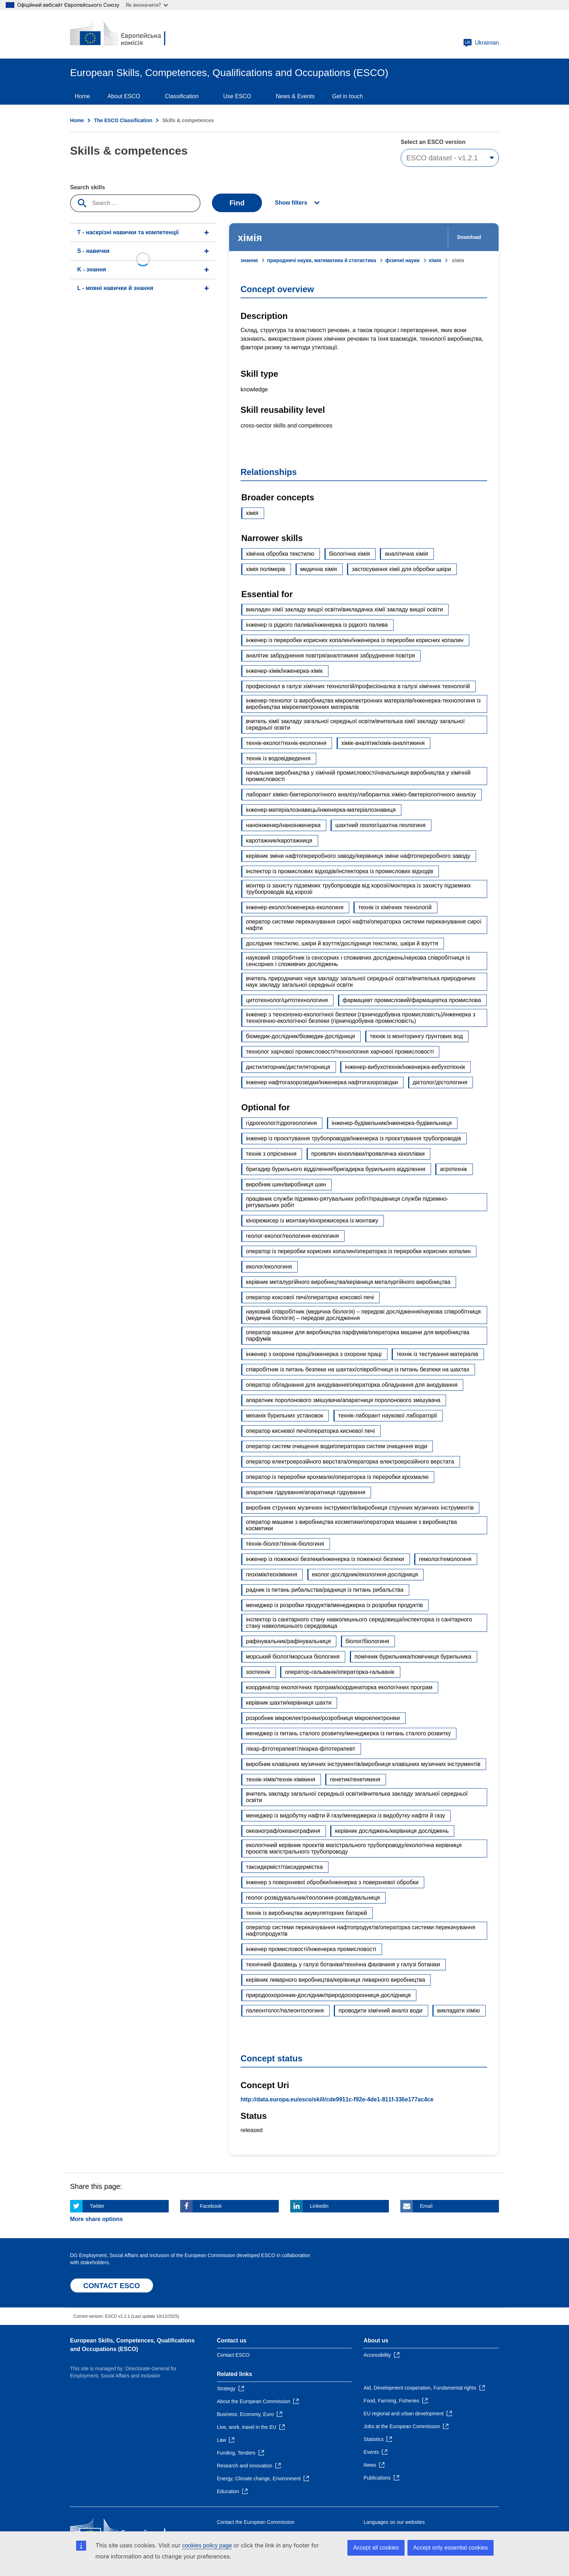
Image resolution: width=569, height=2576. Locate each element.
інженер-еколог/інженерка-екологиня (294, 907)
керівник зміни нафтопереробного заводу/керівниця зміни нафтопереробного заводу (358, 856)
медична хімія (318, 569)
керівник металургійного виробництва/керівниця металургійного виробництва (348, 1282)
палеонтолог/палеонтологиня (285, 2010)
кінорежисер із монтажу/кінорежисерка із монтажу (312, 1220)
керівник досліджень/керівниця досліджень (392, 1831)
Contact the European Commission (256, 2522)
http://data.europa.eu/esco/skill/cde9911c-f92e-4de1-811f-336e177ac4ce (337, 2099)
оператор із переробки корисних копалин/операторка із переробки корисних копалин (358, 1251)
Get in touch (347, 96)
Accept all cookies (376, 2548)
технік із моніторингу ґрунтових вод (416, 1036)
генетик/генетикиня (355, 1779)
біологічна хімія (349, 554)
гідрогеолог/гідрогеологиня (281, 1123)
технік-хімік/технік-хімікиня (280, 1779)
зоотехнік (258, 1672)
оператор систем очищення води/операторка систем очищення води (336, 1446)
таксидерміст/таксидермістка (284, 1867)
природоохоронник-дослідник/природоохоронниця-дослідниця (328, 1995)
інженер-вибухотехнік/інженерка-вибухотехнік (405, 1067)
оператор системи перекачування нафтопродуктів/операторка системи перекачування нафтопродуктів (360, 1930)
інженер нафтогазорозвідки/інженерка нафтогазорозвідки (322, 1082)
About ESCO (124, 96)
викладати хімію (458, 2010)
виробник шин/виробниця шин (286, 1184)
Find (236, 203)
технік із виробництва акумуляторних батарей (306, 1913)
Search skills (87, 187)
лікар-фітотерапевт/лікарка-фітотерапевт (300, 1749)
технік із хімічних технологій (394, 907)
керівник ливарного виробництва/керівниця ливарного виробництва (335, 1980)
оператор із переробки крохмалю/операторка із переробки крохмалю (337, 1477)
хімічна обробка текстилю (280, 554)
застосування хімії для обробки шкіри (401, 569)
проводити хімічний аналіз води (380, 2010)
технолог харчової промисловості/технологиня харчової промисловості (340, 1052)
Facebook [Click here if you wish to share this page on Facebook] (211, 2206)
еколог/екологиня (269, 1267)
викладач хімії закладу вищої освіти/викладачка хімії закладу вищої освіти (344, 609)
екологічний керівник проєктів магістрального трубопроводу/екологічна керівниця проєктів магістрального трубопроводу (353, 1848)
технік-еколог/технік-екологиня (286, 743)
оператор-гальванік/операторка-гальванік (339, 1672)
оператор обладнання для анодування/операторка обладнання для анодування (351, 1385)
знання (249, 260)
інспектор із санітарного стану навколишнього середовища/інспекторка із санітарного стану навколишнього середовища (359, 1622)
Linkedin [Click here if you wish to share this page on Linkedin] (319, 2206)
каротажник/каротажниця (279, 840)
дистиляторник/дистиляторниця (288, 1067)
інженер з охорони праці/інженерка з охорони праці (314, 1354)
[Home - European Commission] (122, 34)
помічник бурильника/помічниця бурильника (413, 1657)
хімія (435, 260)
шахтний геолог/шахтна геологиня (380, 825)
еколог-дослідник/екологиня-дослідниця (365, 1574)
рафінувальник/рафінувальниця (288, 1641)
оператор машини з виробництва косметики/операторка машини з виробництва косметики (351, 1525)
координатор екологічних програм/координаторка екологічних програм (339, 1687)
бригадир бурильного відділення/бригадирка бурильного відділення (335, 1169)
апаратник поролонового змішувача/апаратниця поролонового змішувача (343, 1400)
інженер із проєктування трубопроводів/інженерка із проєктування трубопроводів (353, 1138)
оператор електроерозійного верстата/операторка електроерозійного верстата (350, 1462)
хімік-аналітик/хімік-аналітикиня (383, 743)
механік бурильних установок (284, 1415)
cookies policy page (207, 2545)
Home (82, 96)
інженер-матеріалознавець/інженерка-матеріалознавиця (321, 810)
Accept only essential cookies (450, 2548)
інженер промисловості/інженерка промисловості (311, 1949)
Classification (181, 96)
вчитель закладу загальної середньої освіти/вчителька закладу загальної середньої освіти (357, 1797)
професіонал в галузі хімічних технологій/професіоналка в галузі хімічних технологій (358, 686)
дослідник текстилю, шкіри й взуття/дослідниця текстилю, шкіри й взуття (342, 943)
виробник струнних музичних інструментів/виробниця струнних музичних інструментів (360, 1508)
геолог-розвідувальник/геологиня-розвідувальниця (313, 1898)
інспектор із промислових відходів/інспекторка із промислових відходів (339, 871)
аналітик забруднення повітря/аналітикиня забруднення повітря (330, 655)
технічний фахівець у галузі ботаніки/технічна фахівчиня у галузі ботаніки (343, 1964)
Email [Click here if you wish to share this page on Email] (426, 2206)
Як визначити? (147, 5)
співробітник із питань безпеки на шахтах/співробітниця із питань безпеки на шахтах (357, 1369)
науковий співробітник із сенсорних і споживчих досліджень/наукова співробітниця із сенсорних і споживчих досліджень (358, 961)
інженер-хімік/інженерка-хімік (284, 671)
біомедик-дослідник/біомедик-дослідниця (300, 1036)
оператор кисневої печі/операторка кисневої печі (310, 1431)
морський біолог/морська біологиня (293, 1657)
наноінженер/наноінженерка (283, 825)
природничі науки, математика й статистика (321, 260)
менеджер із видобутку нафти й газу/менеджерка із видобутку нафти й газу (345, 1815)
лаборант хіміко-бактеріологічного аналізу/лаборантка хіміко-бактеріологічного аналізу (361, 794)
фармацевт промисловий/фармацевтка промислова (412, 1000)
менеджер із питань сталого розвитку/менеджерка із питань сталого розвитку (348, 1733)
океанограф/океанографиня (283, 1831)
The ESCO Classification (123, 120)
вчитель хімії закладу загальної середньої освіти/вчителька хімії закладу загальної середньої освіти (355, 724)
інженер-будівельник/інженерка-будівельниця (392, 1123)
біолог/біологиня (367, 1641)
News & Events (295, 96)
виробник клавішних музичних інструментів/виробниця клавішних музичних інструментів (363, 1764)
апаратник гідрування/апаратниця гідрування (305, 1492)
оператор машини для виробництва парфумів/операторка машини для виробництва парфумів (357, 1335)
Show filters (291, 203)
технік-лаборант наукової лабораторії (387, 1415)
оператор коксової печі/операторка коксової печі (310, 1297)
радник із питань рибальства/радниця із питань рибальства (325, 1590)
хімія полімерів (265, 569)
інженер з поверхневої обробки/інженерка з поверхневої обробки (332, 1882)
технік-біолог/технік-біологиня (285, 1544)
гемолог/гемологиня (445, 1559)
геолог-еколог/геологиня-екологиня (292, 1236)
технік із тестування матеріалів (437, 1354)
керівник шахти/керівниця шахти (288, 1703)
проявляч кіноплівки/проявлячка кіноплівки (368, 1154)
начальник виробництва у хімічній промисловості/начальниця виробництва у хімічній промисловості (358, 776)
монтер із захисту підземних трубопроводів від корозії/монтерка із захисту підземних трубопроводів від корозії (358, 888)
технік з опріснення (271, 1154)
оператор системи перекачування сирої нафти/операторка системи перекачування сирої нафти (363, 925)
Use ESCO (237, 96)
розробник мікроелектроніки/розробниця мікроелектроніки (323, 1718)
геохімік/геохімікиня (271, 1574)
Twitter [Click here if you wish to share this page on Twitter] (97, 2206)
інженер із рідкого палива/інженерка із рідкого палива (317, 625)
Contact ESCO (233, 2355)
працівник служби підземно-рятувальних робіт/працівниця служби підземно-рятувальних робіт (347, 1202)
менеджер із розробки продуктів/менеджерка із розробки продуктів (334, 1605)
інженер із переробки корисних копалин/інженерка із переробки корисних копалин (355, 640)
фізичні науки (402, 260)
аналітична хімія (406, 554)
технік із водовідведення (278, 758)
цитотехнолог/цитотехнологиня (287, 1000)
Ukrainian (481, 43)
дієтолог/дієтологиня (440, 1082)
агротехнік (453, 1169)
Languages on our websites (394, 2522)
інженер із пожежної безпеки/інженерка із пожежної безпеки (325, 1559)
